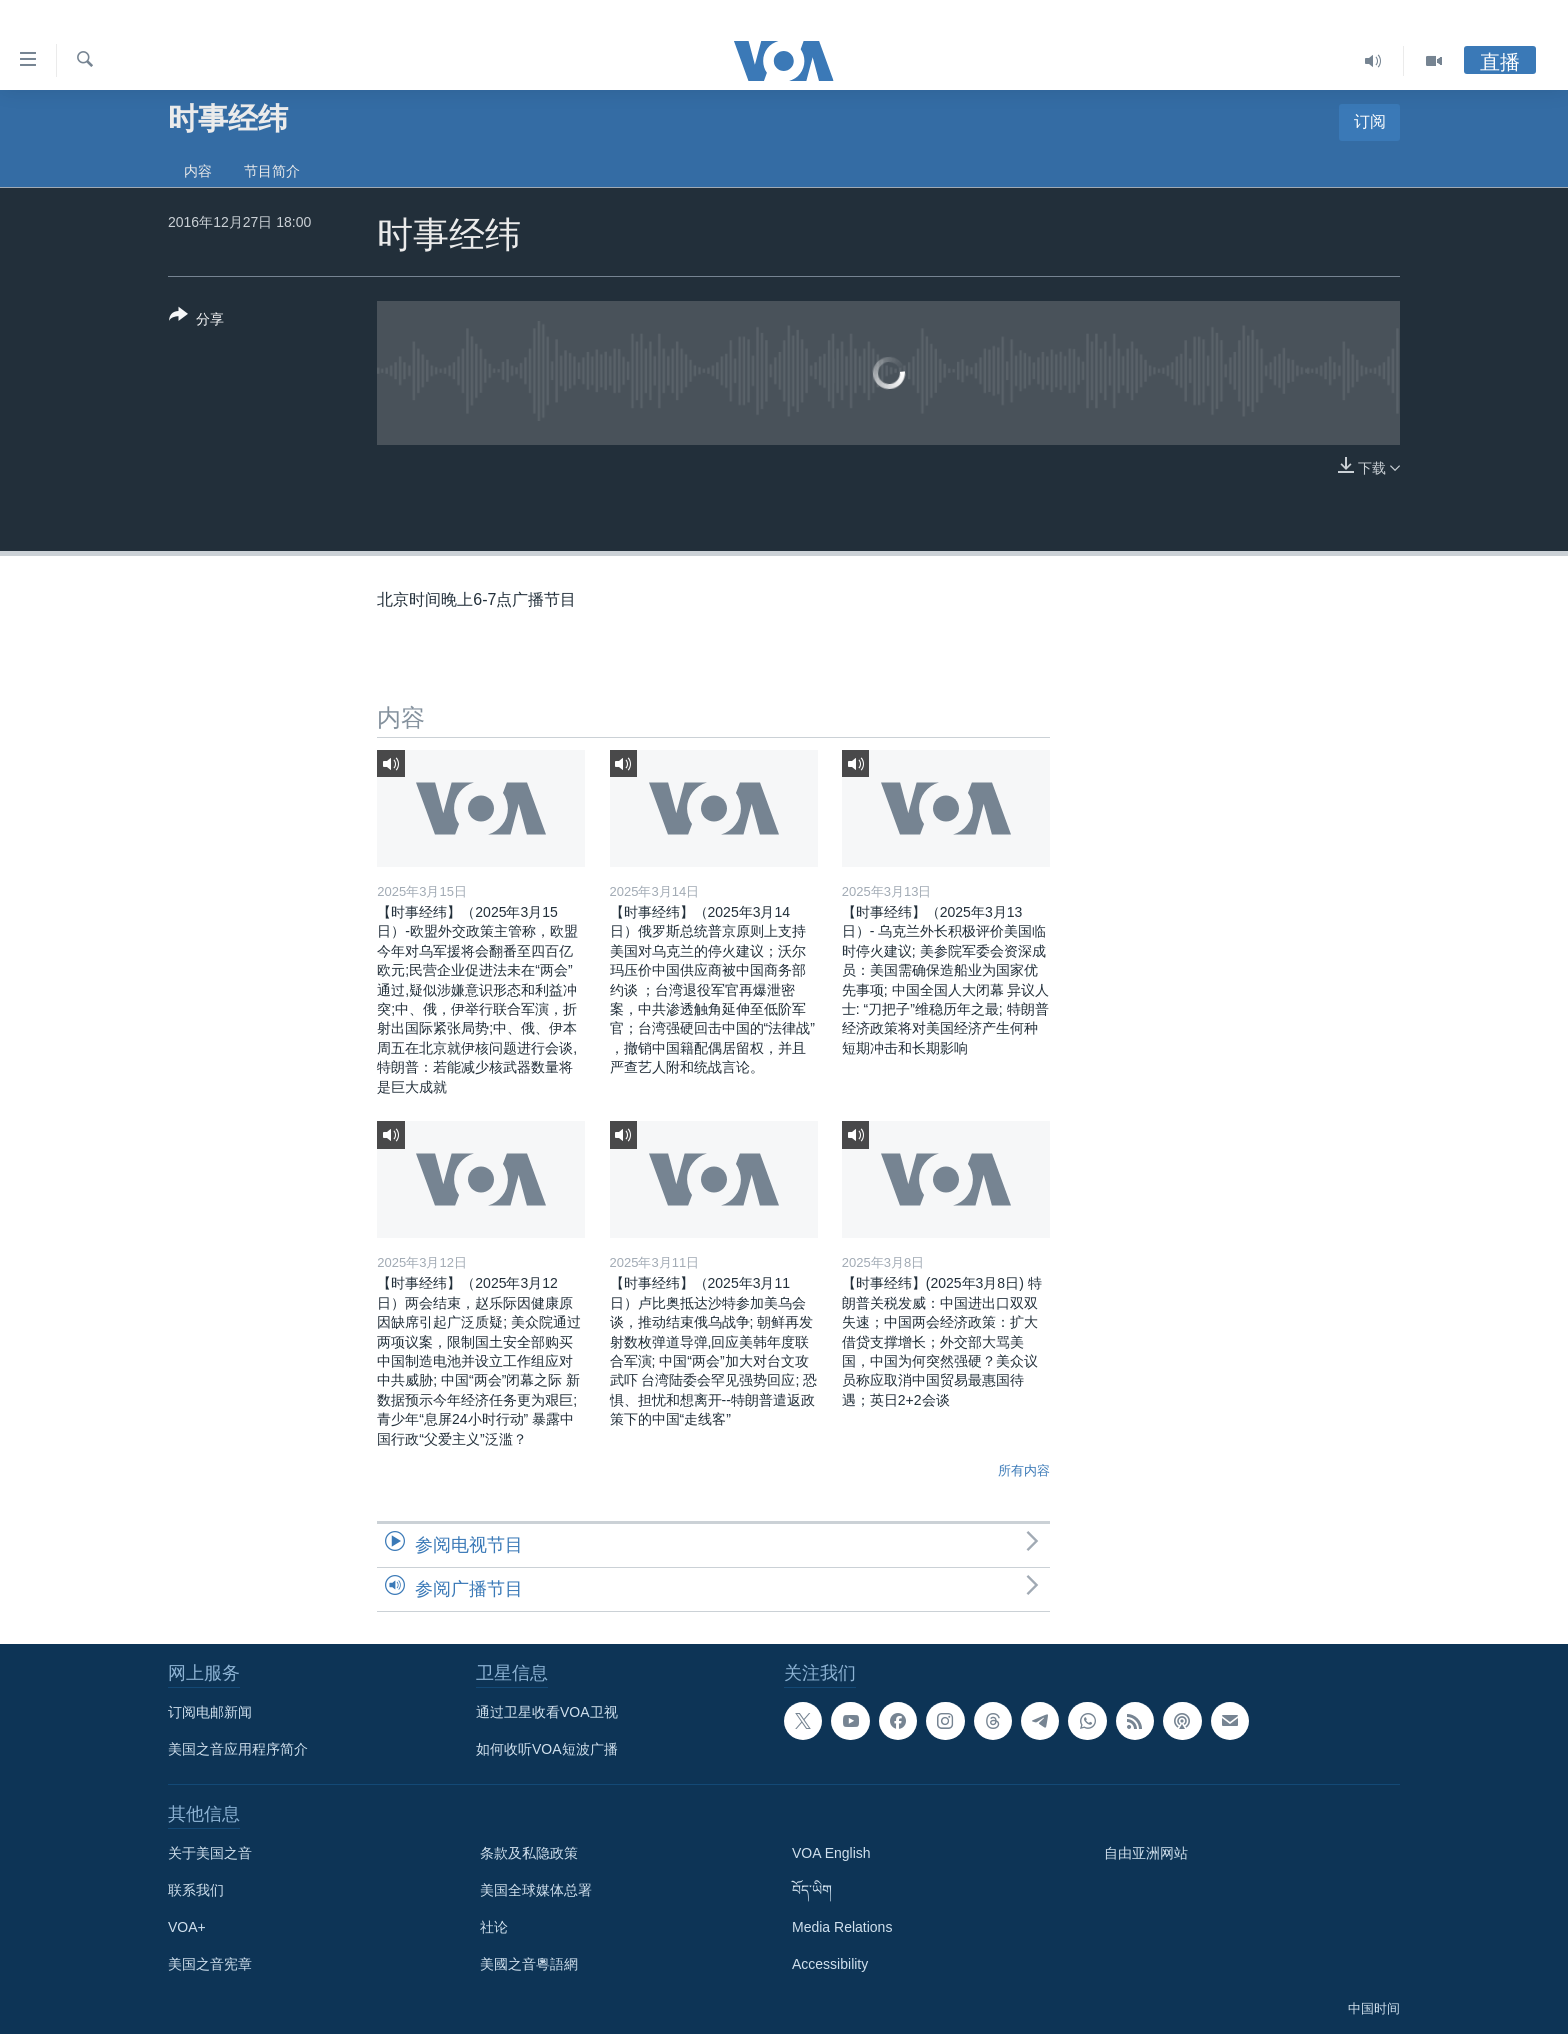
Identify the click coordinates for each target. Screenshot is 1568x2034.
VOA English (831, 1853)
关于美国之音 (210, 1853)
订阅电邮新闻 (210, 1712)
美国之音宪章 (210, 1964)
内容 (198, 171)
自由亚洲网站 (1146, 1853)
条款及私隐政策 (529, 1853)
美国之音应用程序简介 (238, 1749)
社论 (494, 1927)
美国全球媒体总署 (536, 1890)
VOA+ (187, 1927)
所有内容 (1024, 1470)
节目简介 (272, 171)
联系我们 (196, 1890)
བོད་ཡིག (812, 1890)
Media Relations (842, 1927)
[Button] (196, 321)
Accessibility (830, 1964)
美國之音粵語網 (529, 1964)
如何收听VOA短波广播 (547, 1749)
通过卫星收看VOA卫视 (547, 1712)
